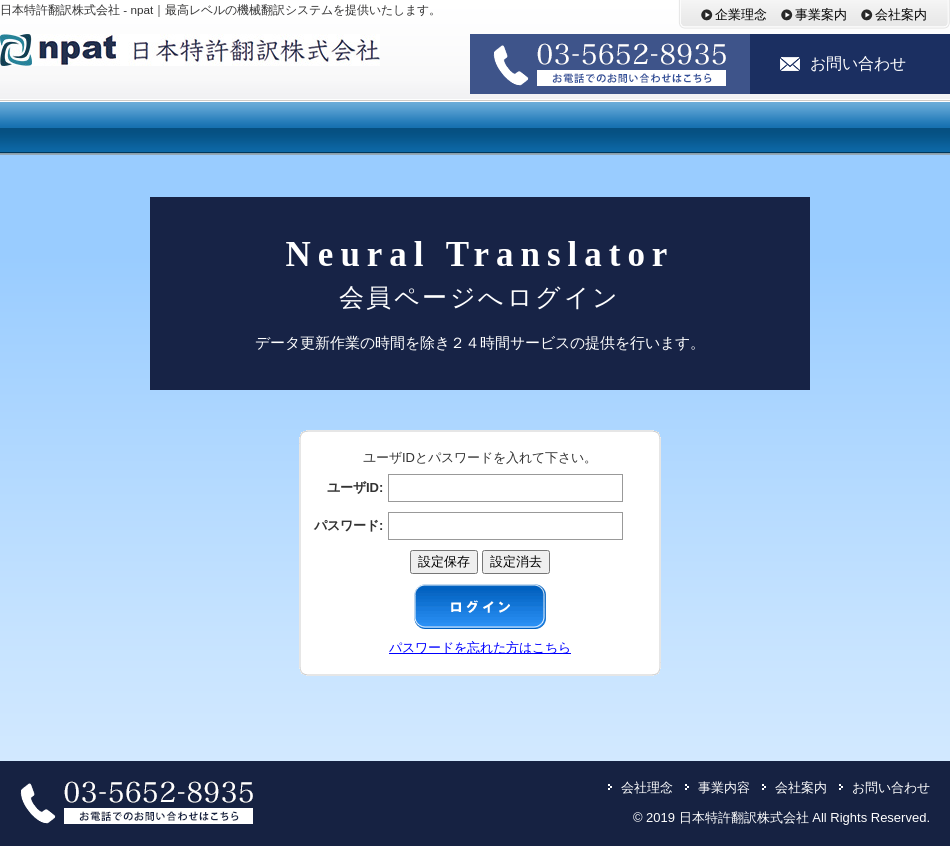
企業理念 (746, 14)
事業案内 (826, 14)
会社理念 (647, 787)
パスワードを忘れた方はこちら (480, 647)
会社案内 (901, 14)
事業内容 (724, 787)
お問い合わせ (858, 63)
